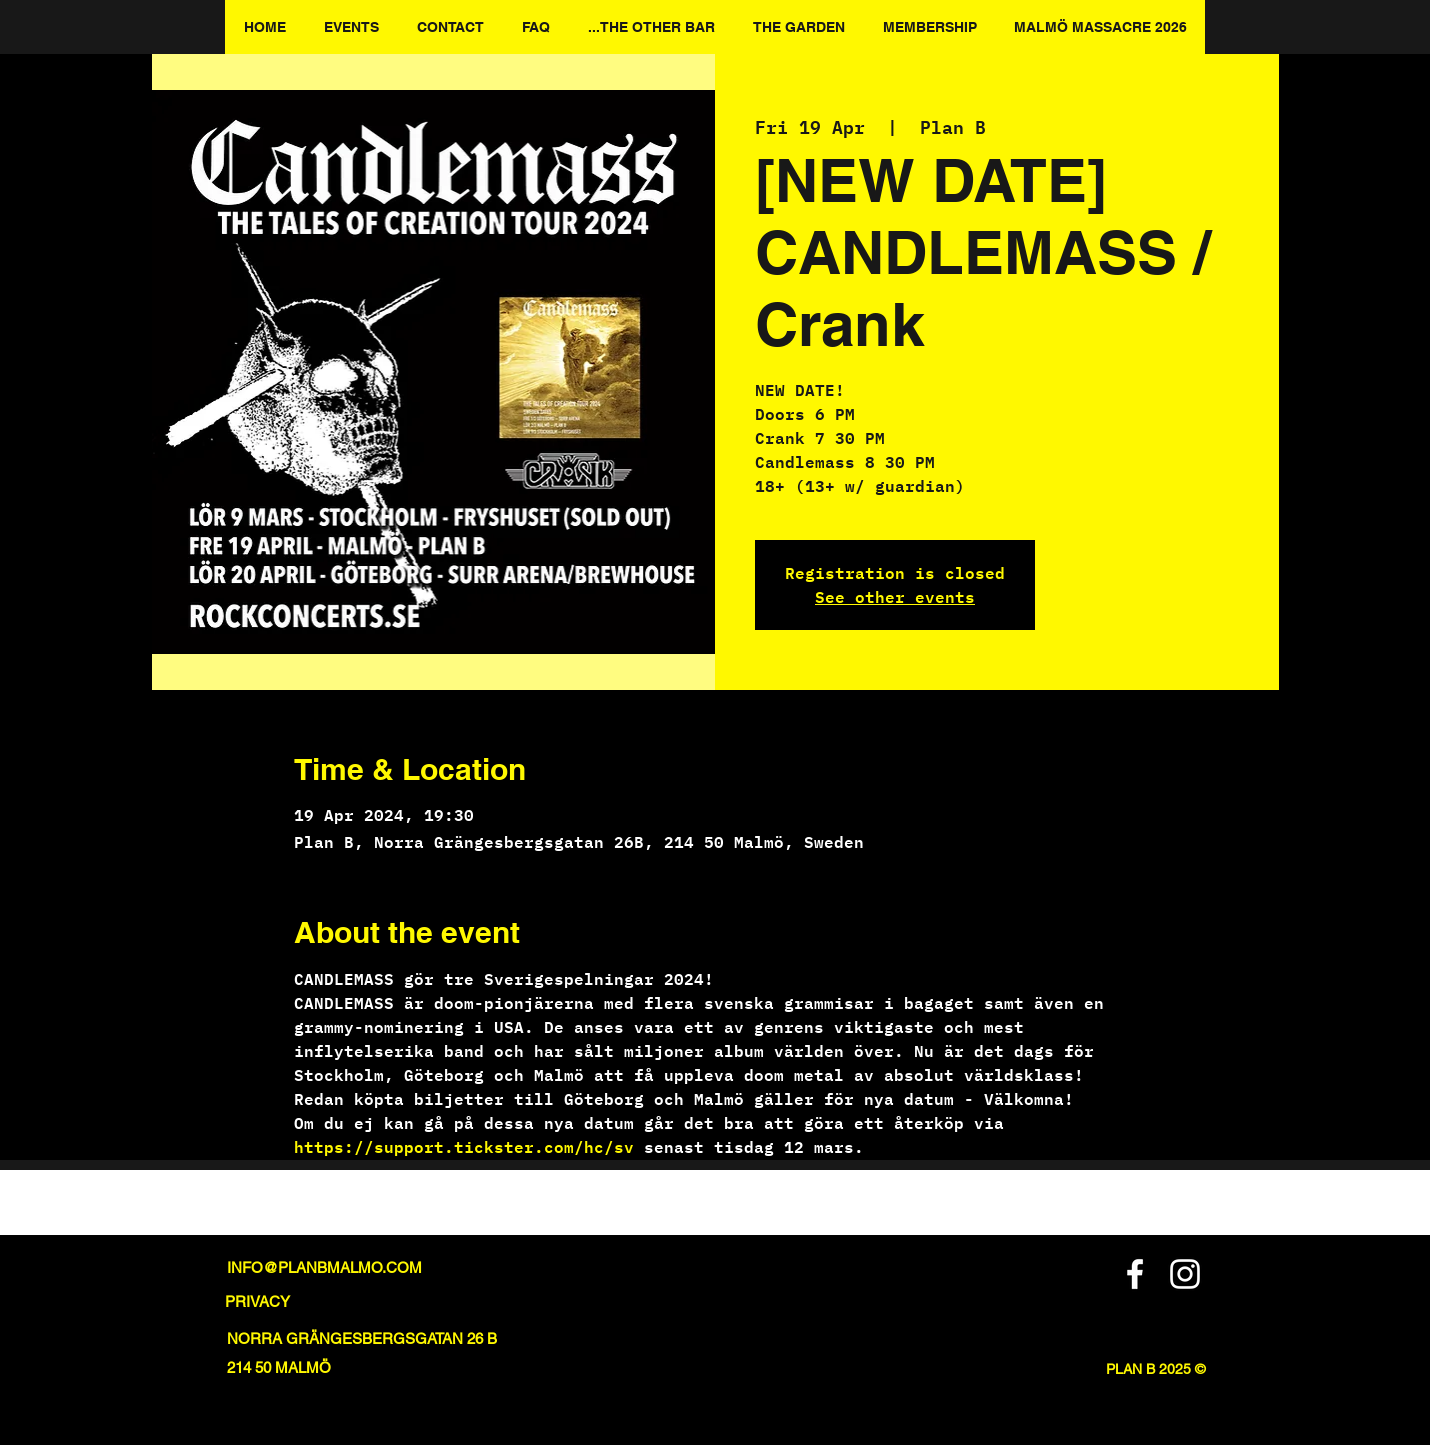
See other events (895, 596)
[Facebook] (1135, 1274)
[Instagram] (1185, 1274)
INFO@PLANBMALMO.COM (324, 1267)
